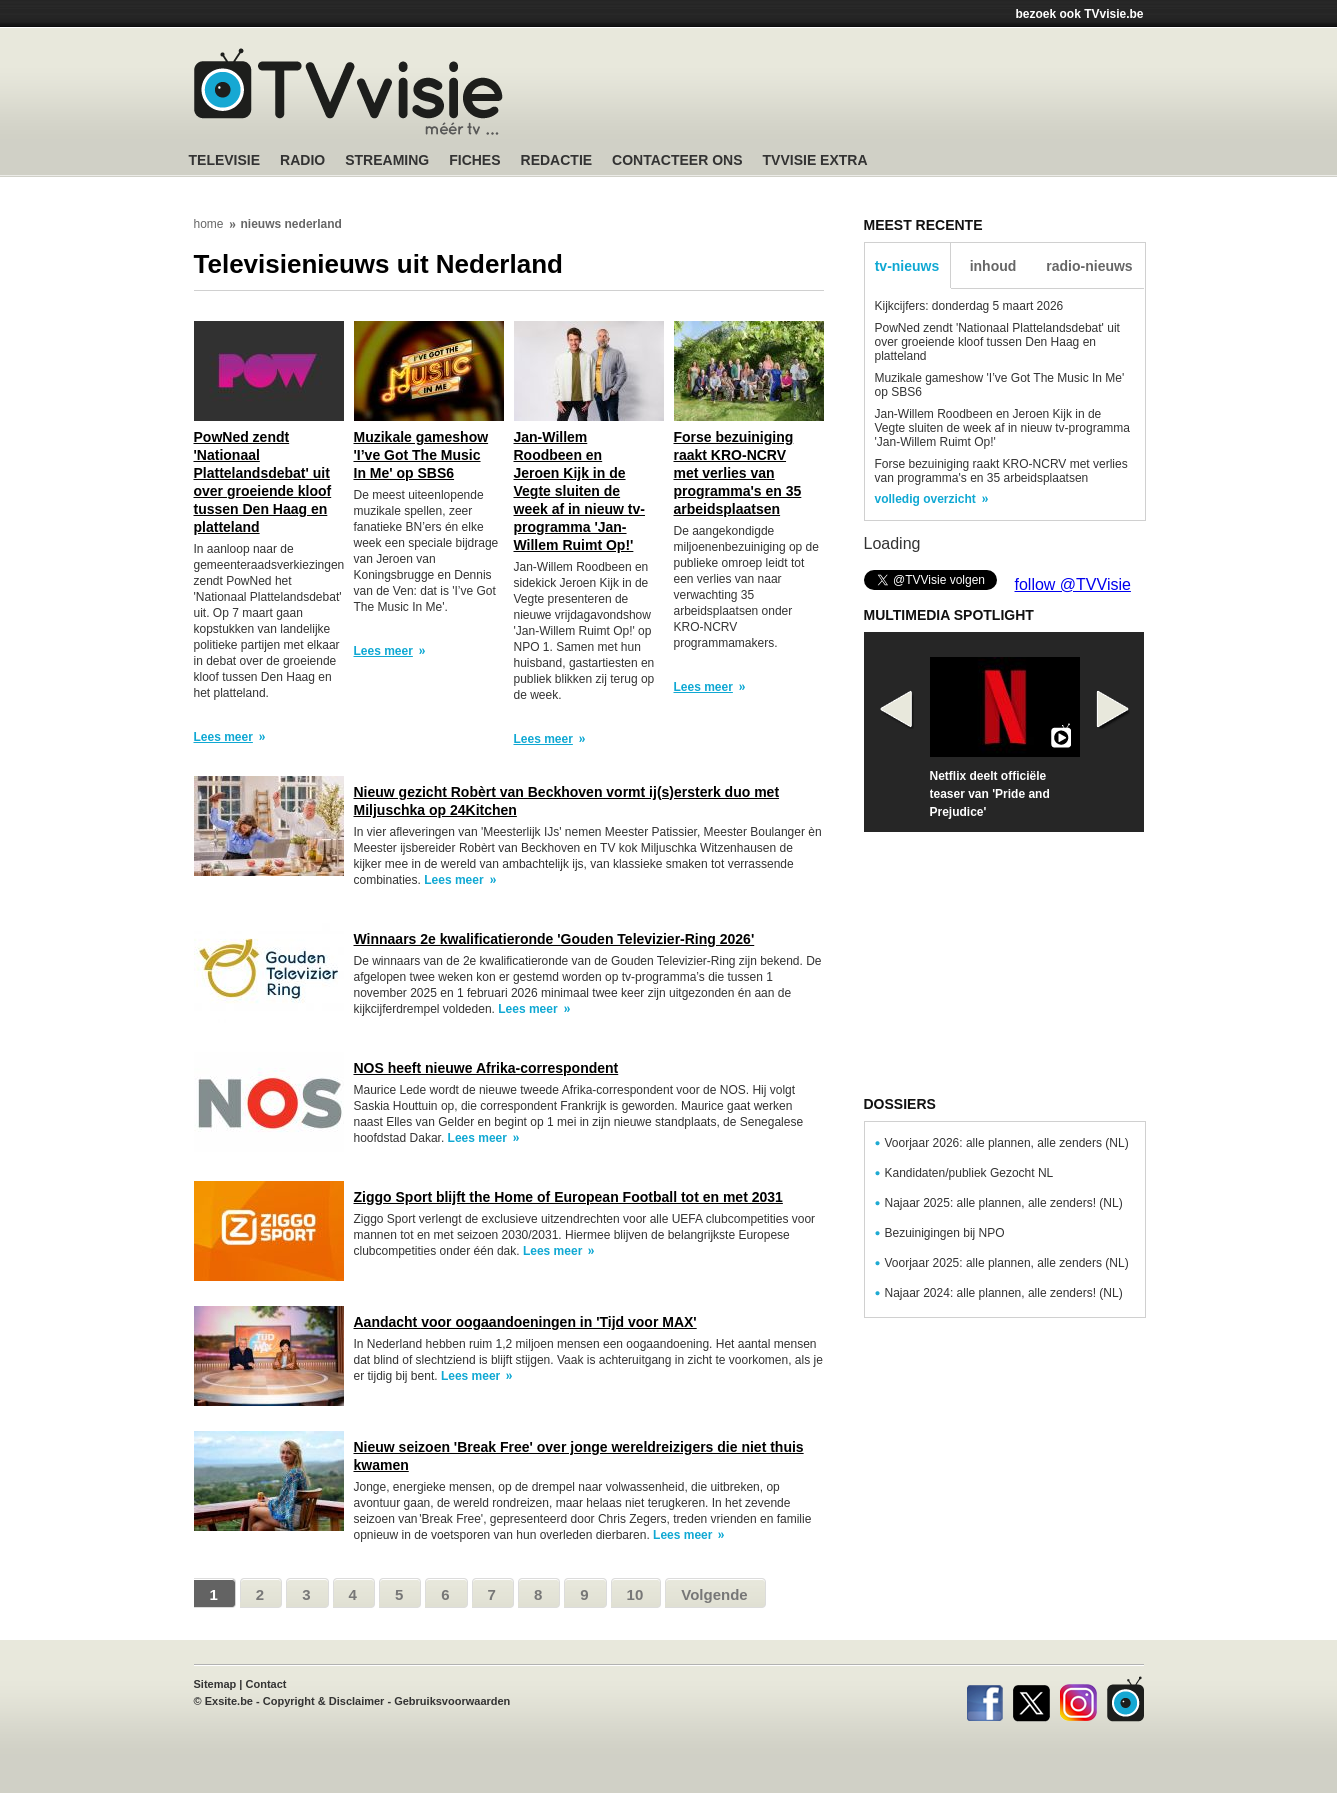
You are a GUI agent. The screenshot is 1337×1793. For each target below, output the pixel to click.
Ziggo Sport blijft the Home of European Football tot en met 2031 (568, 1197)
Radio (302, 160)
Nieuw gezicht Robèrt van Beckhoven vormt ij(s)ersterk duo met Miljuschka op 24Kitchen (567, 801)
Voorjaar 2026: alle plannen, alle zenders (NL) (1007, 1143)
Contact (266, 1684)
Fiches (474, 160)
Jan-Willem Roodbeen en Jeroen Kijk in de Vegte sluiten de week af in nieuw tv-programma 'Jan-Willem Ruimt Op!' (579, 491)
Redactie (557, 160)
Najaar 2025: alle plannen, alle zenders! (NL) (1004, 1203)
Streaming (387, 160)
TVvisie (1125, 1699)
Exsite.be (229, 1701)
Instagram (1078, 1699)
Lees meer (223, 737)
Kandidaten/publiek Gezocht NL (969, 1173)
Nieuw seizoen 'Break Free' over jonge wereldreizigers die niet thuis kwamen (579, 1456)
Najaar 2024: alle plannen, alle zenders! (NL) (1004, 1293)
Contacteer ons (677, 160)
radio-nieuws (1089, 266)
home (209, 224)
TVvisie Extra (815, 160)
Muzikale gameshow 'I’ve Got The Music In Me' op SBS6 (421, 455)
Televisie (225, 160)
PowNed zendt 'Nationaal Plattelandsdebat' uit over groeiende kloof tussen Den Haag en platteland (263, 482)
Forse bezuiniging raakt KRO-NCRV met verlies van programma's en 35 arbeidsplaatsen (738, 473)
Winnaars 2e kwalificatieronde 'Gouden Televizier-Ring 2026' (554, 939)
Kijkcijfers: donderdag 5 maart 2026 (969, 306)
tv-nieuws (907, 266)
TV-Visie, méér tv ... (348, 91)
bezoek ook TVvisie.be (1079, 14)
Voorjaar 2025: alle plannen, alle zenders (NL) (1007, 1263)
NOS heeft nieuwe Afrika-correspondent (486, 1068)
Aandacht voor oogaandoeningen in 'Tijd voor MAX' (525, 1322)
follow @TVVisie (1073, 584)
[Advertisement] (859, 95)
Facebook (984, 1699)
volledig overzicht (925, 499)
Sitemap (215, 1684)
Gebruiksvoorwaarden (452, 1701)
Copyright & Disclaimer (324, 1701)
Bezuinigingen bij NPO (945, 1233)
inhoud (993, 266)
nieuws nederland (291, 224)
